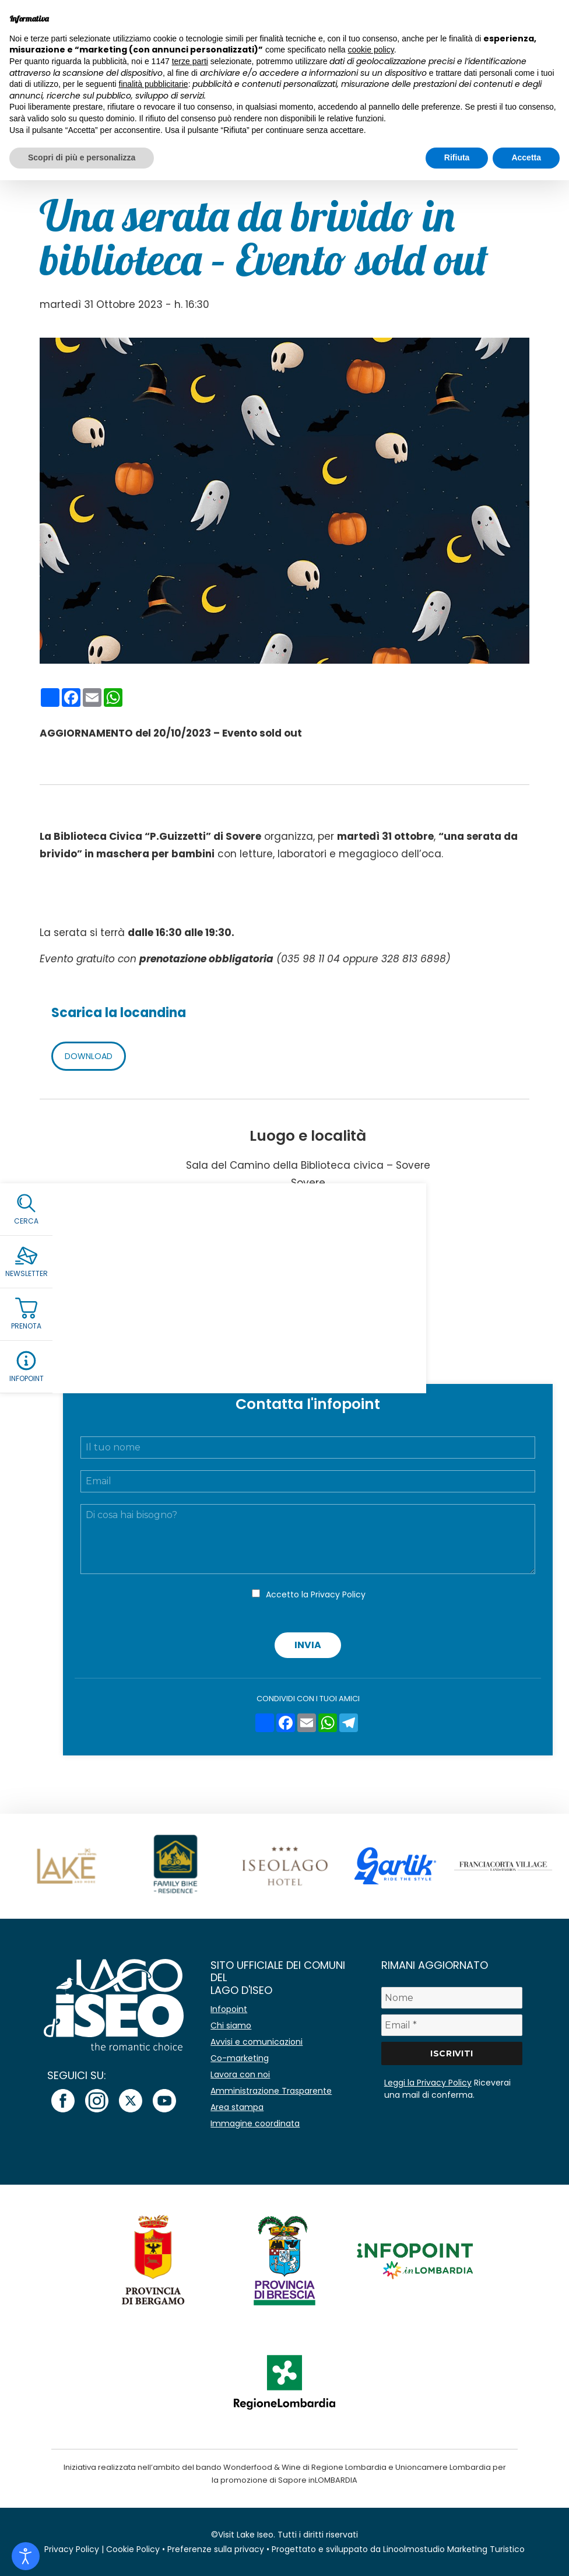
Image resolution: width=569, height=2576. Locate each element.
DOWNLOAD (89, 1056)
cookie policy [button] (371, 49)
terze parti (190, 61)
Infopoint (228, 2009)
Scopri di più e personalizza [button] (81, 157)
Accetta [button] (526, 157)
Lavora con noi (240, 2074)
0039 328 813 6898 (317, 1296)
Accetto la (316, 1594)
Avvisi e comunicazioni (256, 2042)
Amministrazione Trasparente (271, 2091)
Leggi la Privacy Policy (428, 2082)
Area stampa (237, 2107)
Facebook (308, 1325)
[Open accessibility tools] (26, 2556)
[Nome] (452, 1998)
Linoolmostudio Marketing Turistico (454, 2549)
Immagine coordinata (255, 2123)
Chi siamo (230, 2025)
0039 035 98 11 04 (316, 1282)
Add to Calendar (308, 1359)
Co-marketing (239, 2058)
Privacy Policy (338, 1594)
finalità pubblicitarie (153, 84)
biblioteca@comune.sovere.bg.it (308, 1311)
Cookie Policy (133, 2549)
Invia (307, 1645)
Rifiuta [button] (457, 157)
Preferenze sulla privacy (215, 2549)
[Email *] (452, 2025)
